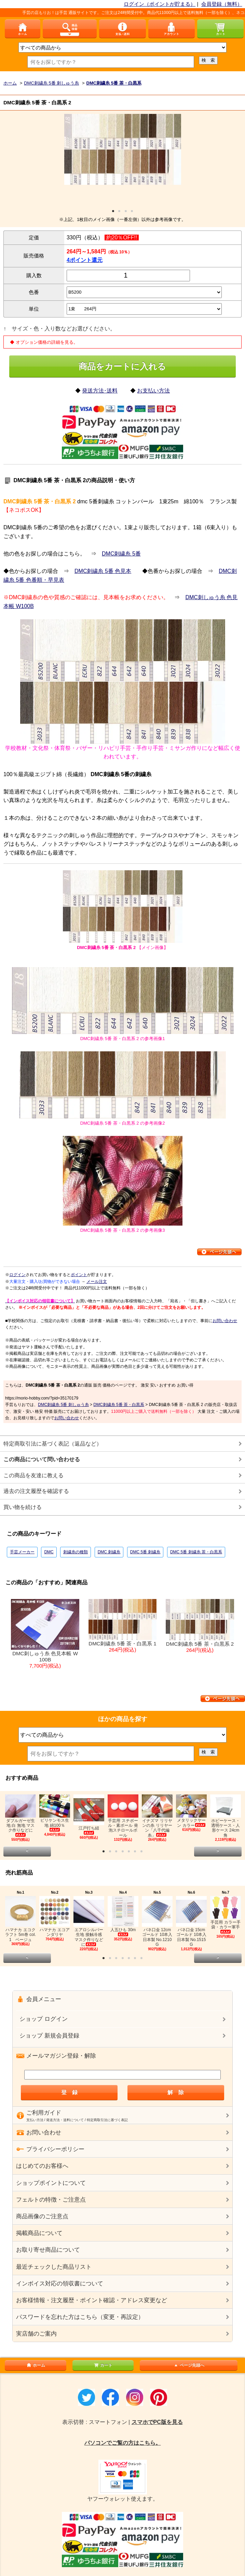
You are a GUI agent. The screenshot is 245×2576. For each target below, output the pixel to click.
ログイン (17, 1274)
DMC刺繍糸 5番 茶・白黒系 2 (200, 1626)
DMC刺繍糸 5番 (121, 554)
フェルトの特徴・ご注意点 (51, 2199)
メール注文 (96, 1281)
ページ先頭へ (188, 2365)
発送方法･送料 (100, 391)
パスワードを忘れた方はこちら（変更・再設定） (80, 2317)
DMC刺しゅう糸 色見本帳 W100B (45, 1634)
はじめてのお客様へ (42, 2166)
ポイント (79, 1274)
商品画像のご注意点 (42, 2216)
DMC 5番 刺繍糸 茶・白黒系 (196, 1552)
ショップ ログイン (43, 2019)
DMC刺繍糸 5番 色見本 (102, 571)
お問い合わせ (225, 1320)
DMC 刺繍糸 (109, 1552)
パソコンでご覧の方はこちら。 (122, 2443)
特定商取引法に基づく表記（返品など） (52, 1444)
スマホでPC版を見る (157, 2422)
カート (102, 2365)
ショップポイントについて (51, 2183)
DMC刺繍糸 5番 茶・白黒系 (118, 1404)
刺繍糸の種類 (75, 1552)
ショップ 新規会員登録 (49, 2035)
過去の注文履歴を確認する (36, 1491)
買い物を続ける (22, 1507)
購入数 (34, 275)
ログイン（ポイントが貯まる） (159, 4)
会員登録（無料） (221, 4)
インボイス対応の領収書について (59, 2283)
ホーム (35, 2365)
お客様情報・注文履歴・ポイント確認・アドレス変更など (91, 2300)
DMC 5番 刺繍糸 (145, 1552)
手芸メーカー (22, 1552)
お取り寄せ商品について (48, 2250)
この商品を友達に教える (33, 1475)
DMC (48, 1552)
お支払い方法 (153, 391)
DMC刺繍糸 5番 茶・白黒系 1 (122, 1626)
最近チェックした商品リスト (54, 2267)
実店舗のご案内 (36, 2333)
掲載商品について (39, 2233)
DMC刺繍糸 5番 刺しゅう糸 (63, 1404)
